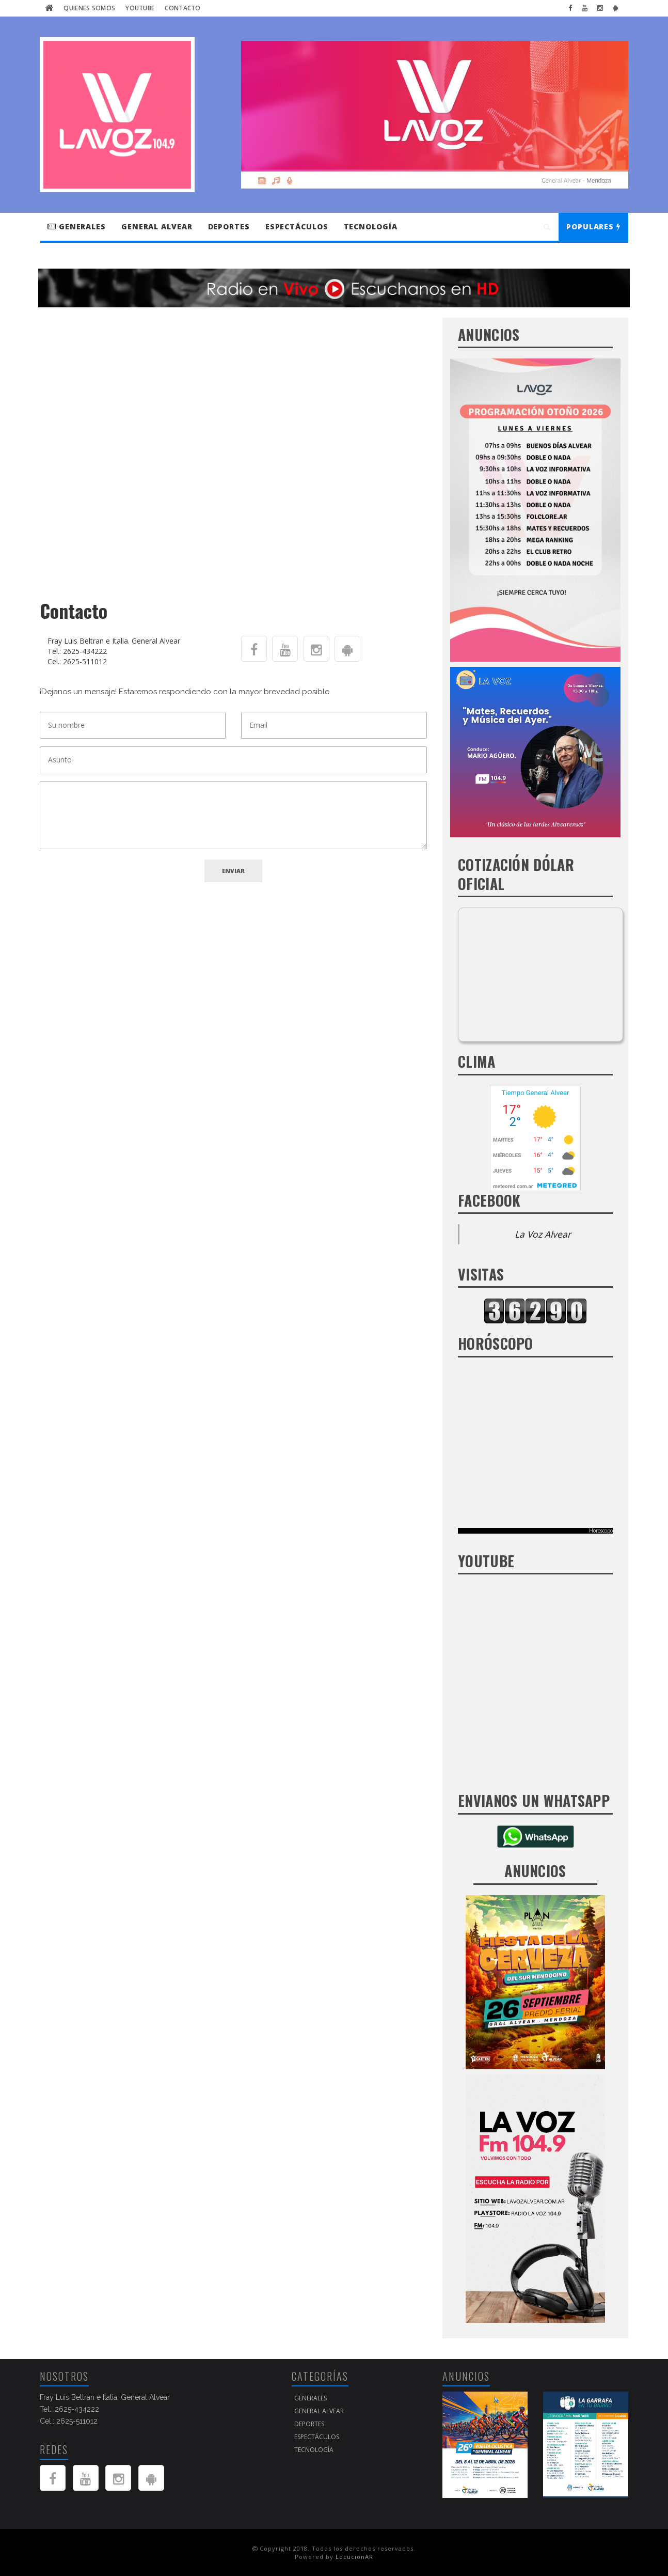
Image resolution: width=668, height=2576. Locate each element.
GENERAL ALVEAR (157, 226)
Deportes (229, 226)
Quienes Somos (89, 8)
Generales (76, 226)
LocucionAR (354, 2557)
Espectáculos (296, 226)
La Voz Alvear (543, 1234)
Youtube (139, 8)
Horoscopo (601, 1530)
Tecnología (370, 226)
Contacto (182, 8)
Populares (593, 226)
